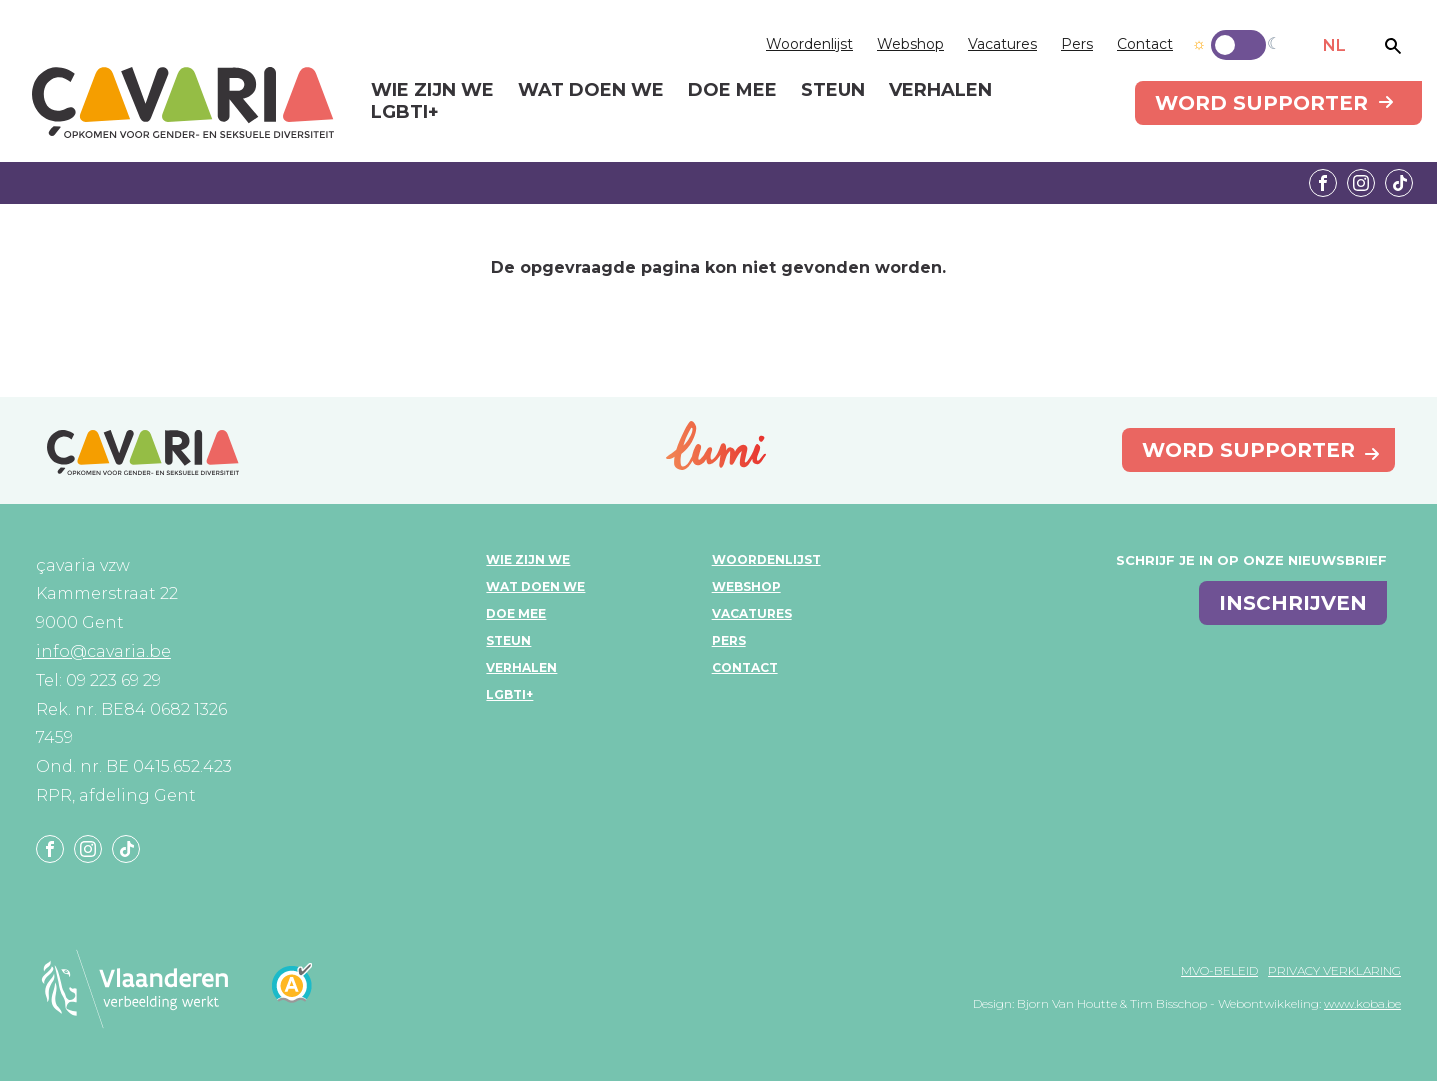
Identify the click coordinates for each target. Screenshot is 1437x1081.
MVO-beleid (1219, 970)
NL (1334, 45)
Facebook (1323, 183)
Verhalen (521, 667)
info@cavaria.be (103, 651)
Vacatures (1002, 44)
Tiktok (1399, 183)
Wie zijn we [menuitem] (432, 91)
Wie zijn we (528, 559)
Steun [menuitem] (833, 91)
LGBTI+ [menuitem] (405, 113)
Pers (1077, 44)
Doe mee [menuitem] (732, 91)
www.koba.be (1362, 1003)
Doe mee (516, 613)
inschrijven (1293, 603)
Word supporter (1261, 103)
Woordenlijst (809, 44)
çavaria (183, 102)
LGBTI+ (509, 694)
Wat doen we (535, 586)
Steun (508, 640)
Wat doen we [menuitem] (591, 91)
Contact (1145, 44)
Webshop (910, 44)
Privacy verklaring (1334, 970)
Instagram (1361, 183)
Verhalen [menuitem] (940, 91)
